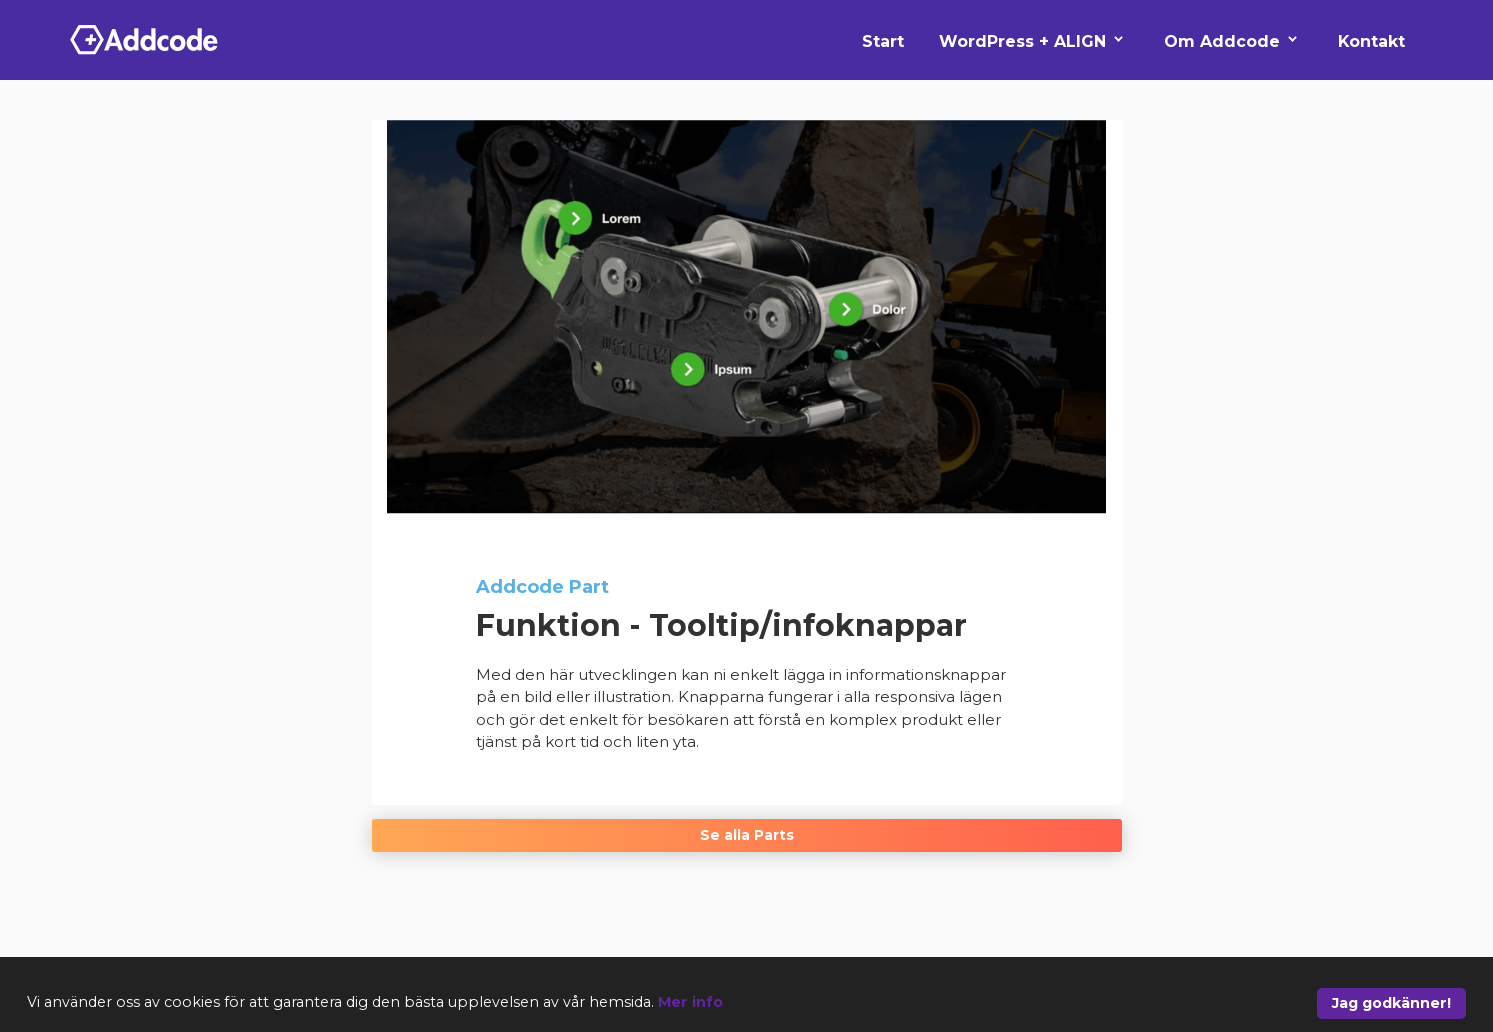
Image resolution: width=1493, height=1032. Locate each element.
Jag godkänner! (1391, 1003)
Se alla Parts (747, 835)
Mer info (690, 1002)
